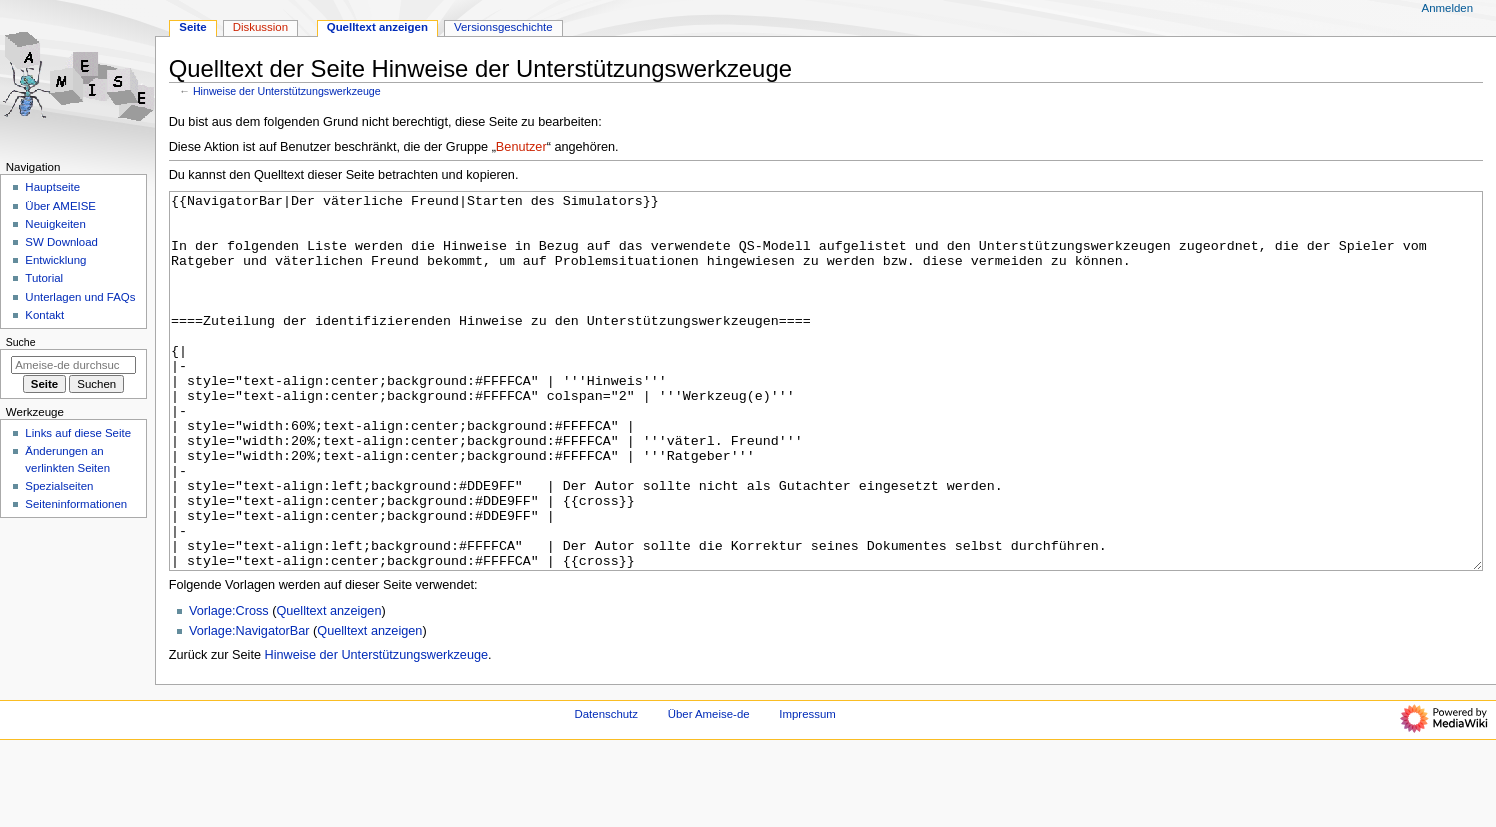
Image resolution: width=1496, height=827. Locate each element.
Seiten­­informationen (76, 504)
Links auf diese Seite (78, 433)
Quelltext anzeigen (328, 686)
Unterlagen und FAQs (80, 297)
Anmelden (1448, 8)
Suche (21, 342)
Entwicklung (55, 260)
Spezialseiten (59, 486)
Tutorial (44, 278)
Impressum (807, 789)
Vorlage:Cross (229, 686)
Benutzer (521, 147)
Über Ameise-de (709, 789)
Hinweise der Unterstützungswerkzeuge (287, 91)
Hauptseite (52, 187)
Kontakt (44, 315)
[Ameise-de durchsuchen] (73, 365)
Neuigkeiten (55, 224)
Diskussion (260, 27)
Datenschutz (607, 789)
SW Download (61, 242)
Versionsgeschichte (503, 27)
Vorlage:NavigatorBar (249, 706)
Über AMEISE (60, 206)
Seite (192, 27)
